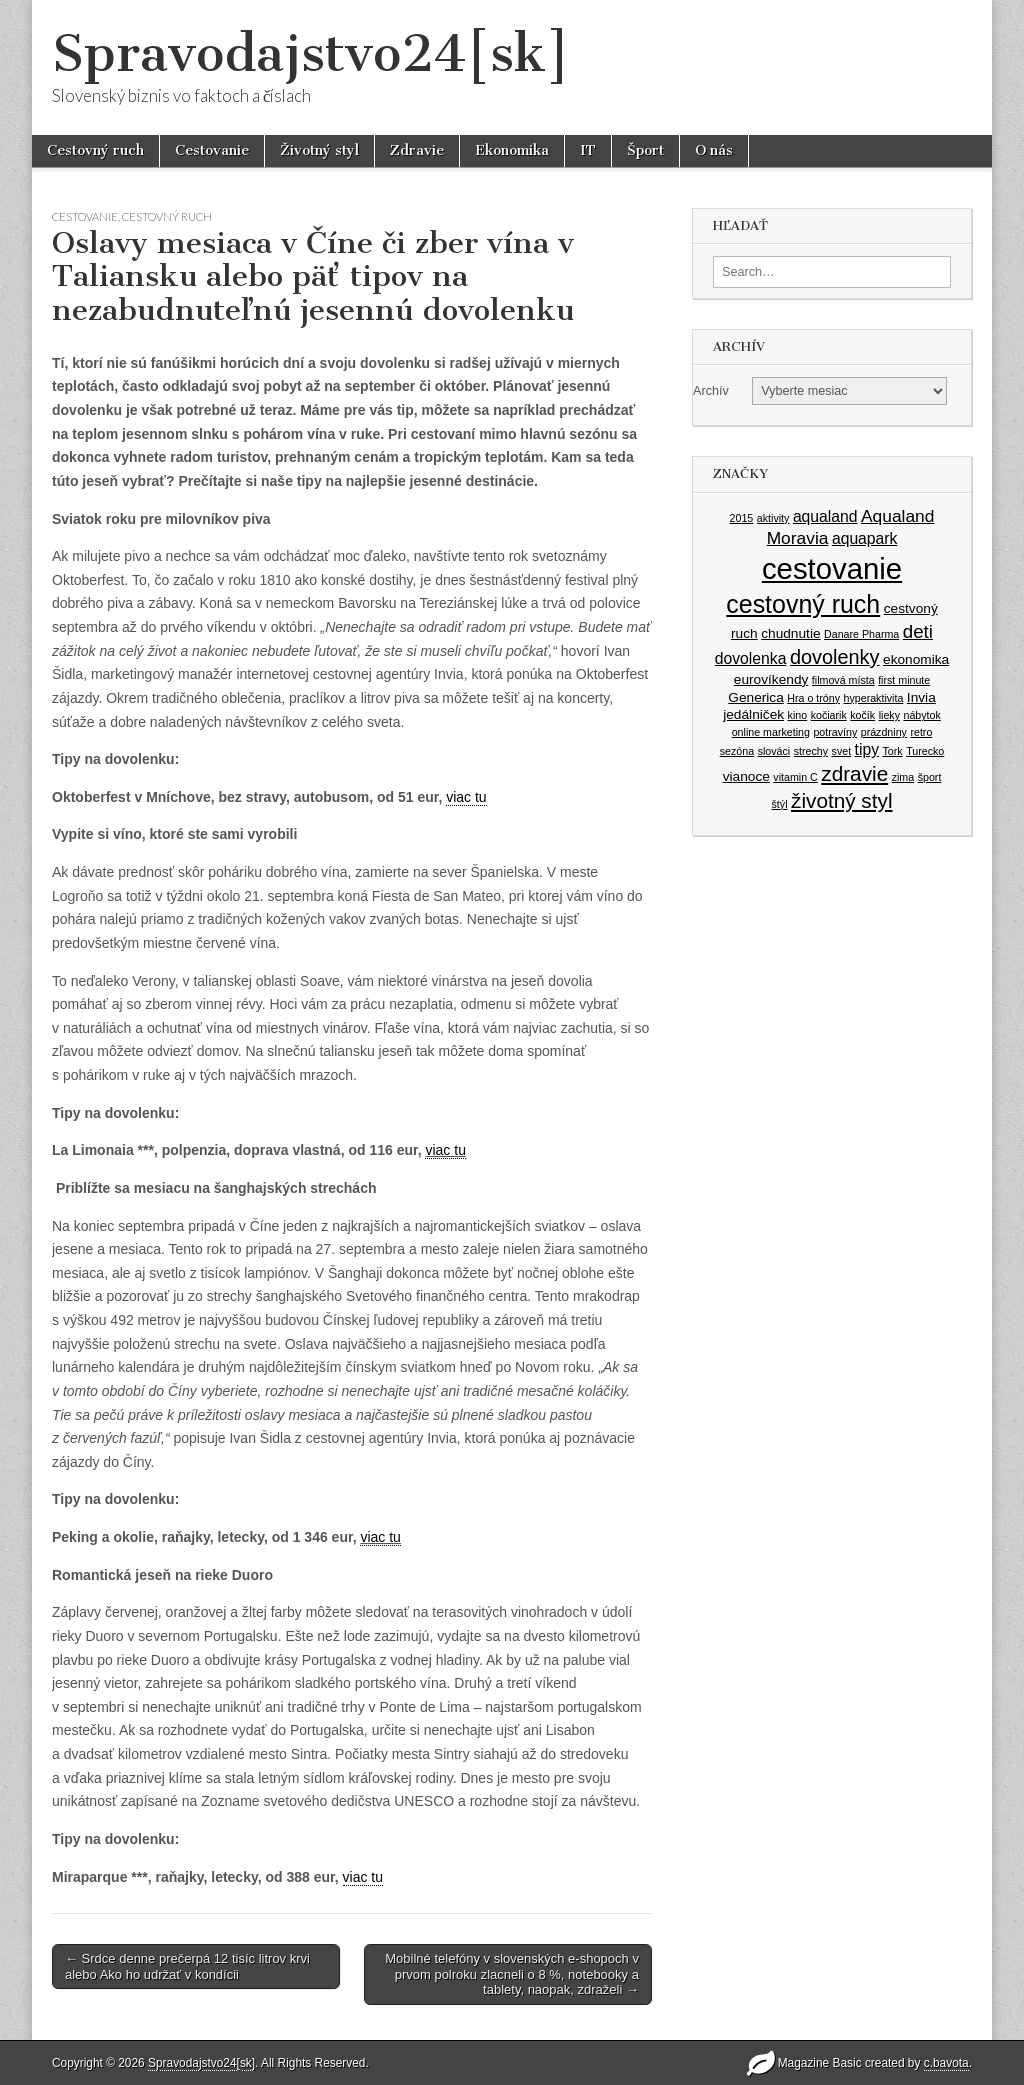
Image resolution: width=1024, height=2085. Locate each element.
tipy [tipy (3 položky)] (867, 749)
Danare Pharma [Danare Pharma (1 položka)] (861, 634)
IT (588, 150)
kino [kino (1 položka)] (798, 715)
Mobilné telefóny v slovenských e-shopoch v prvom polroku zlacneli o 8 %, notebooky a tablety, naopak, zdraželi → (512, 1974)
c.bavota (946, 2063)
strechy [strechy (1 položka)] (811, 751)
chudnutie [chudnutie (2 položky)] (790, 633)
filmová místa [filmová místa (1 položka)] (843, 680)
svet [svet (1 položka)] (842, 751)
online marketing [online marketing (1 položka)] (771, 732)
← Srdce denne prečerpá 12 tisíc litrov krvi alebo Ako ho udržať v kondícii (187, 1966)
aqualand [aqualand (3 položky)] (825, 516)
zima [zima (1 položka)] (903, 777)
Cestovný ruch (95, 150)
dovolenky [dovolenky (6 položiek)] (835, 657)
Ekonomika (512, 150)
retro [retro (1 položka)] (921, 732)
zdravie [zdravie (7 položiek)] (854, 773)
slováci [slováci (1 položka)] (774, 751)
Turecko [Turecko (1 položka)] (925, 751)
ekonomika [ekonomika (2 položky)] (916, 659)
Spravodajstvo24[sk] (311, 53)
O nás (714, 150)
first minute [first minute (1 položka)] (904, 680)
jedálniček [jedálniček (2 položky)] (753, 714)
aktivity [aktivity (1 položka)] (773, 518)
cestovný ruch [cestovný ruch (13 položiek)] (803, 604)
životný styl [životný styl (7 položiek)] (841, 800)
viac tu (466, 797)
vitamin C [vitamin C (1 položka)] (795, 777)
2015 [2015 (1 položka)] (742, 518)
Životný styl (319, 150)
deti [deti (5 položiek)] (918, 631)
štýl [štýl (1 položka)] (780, 804)
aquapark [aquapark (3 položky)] (864, 538)
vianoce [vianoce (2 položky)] (746, 776)
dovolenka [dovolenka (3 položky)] (751, 658)
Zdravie (417, 150)
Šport (645, 150)
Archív (711, 391)
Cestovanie (212, 150)
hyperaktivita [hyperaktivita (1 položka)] (874, 698)
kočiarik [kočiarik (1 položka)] (829, 715)
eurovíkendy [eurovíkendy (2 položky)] (771, 679)
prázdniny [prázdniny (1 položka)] (884, 732)
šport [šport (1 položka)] (930, 777)
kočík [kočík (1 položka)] (862, 715)
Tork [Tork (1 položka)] (893, 751)
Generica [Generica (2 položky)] (756, 697)
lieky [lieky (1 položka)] (889, 715)
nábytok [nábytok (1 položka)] (921, 715)
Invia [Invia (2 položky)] (921, 697)
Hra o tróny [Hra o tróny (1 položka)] (813, 698)
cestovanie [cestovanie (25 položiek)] (832, 568)
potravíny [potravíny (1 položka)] (835, 732)
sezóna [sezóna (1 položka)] (737, 751)
